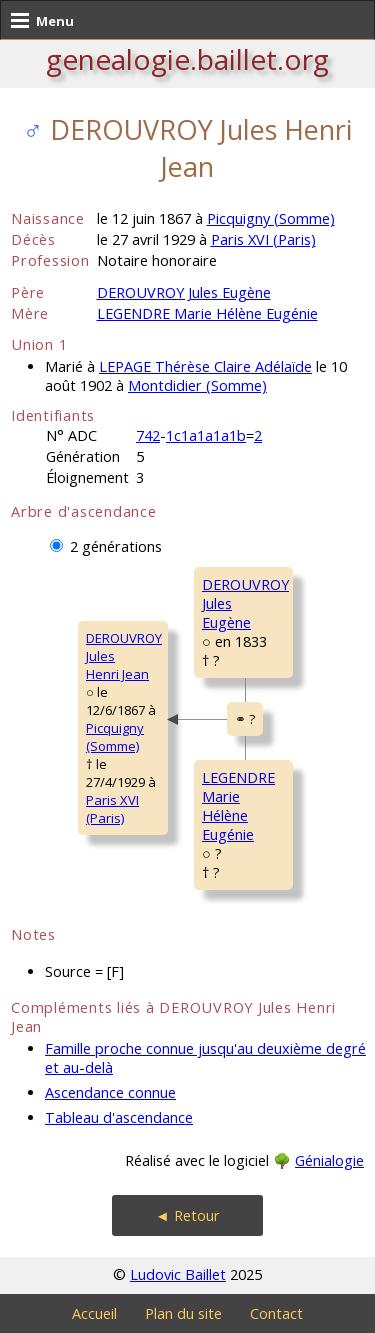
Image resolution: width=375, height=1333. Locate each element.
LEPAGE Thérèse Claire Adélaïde (205, 366)
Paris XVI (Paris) (263, 239)
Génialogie (329, 1160)
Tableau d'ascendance (119, 1117)
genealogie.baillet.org (187, 59)
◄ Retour (187, 1215)
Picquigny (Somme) (271, 218)
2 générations (116, 546)
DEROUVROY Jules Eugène (184, 292)
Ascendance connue (110, 1092)
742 (148, 435)
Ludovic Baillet (178, 1274)
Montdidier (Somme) (197, 385)
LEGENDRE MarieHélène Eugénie (238, 806)
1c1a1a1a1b (206, 435)
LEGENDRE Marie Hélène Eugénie (207, 313)
